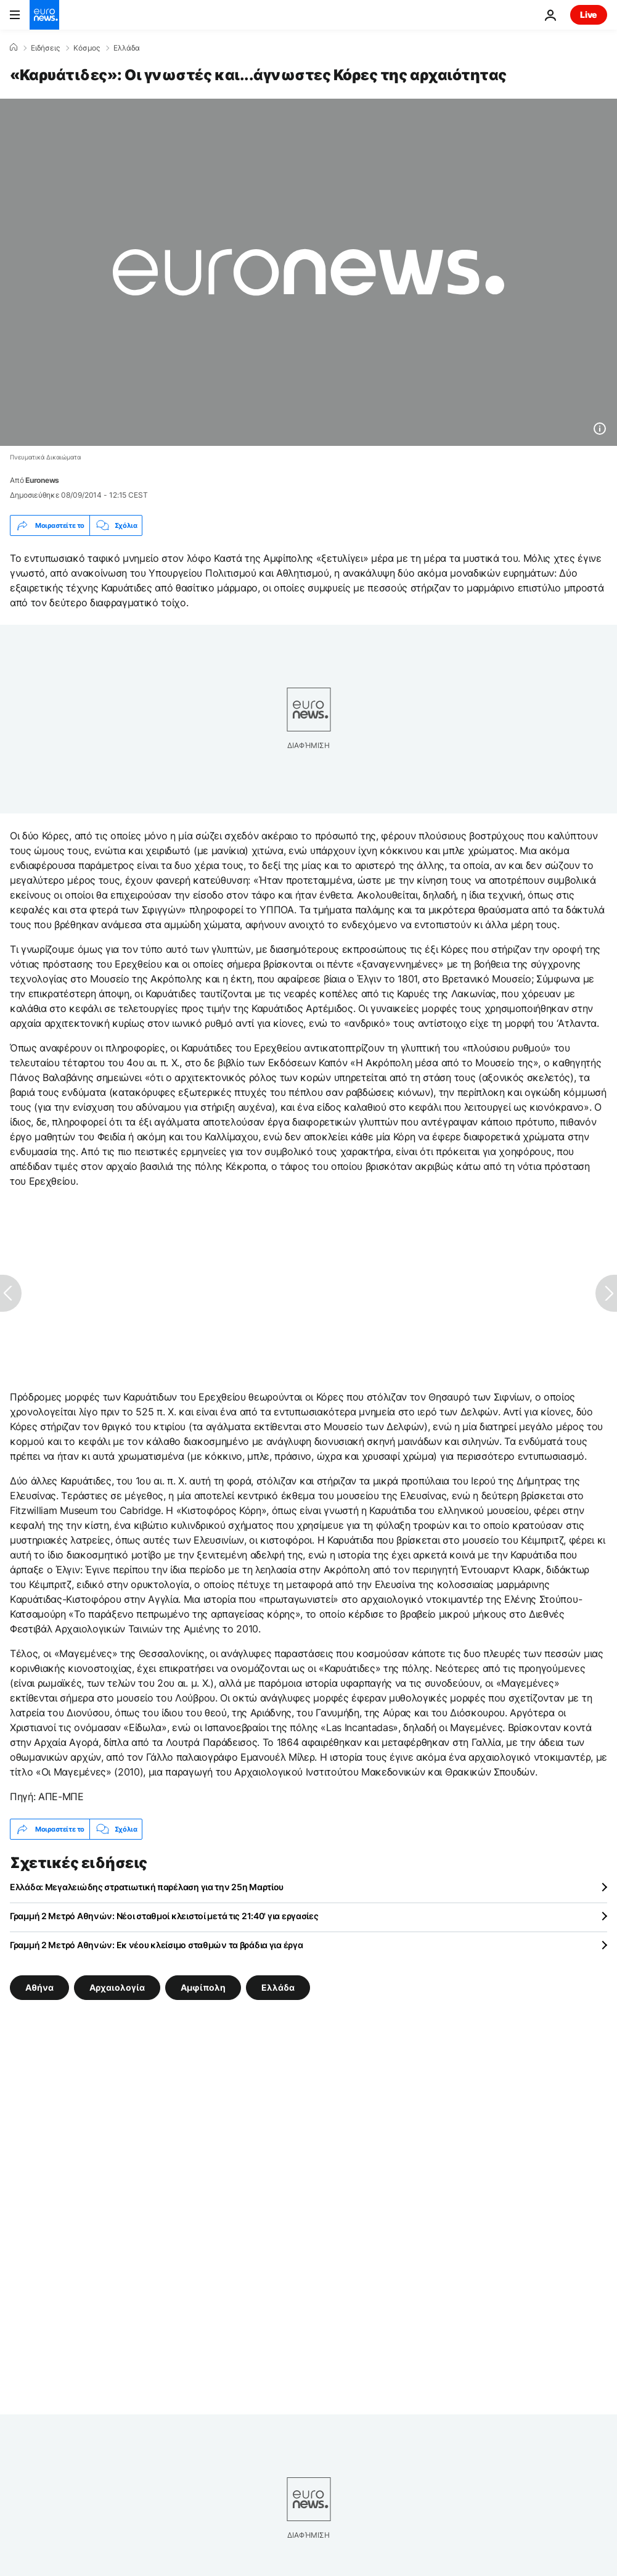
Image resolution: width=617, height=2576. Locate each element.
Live (588, 14)
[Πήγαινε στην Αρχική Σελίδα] (44, 15)
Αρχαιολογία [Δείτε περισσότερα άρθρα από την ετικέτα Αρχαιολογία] (117, 1987)
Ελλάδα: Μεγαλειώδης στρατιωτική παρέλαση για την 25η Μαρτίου (147, 1887)
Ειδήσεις (45, 48)
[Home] (13, 47)
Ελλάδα (126, 48)
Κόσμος (86, 48)
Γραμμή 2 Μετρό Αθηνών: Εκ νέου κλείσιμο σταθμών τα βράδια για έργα (156, 1945)
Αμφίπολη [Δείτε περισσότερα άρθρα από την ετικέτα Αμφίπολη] (203, 1987)
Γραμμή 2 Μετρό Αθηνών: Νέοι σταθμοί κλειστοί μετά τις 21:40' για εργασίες (164, 1916)
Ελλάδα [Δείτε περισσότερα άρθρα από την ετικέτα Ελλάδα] (278, 1987)
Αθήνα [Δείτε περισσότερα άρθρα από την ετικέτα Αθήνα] (39, 1987)
